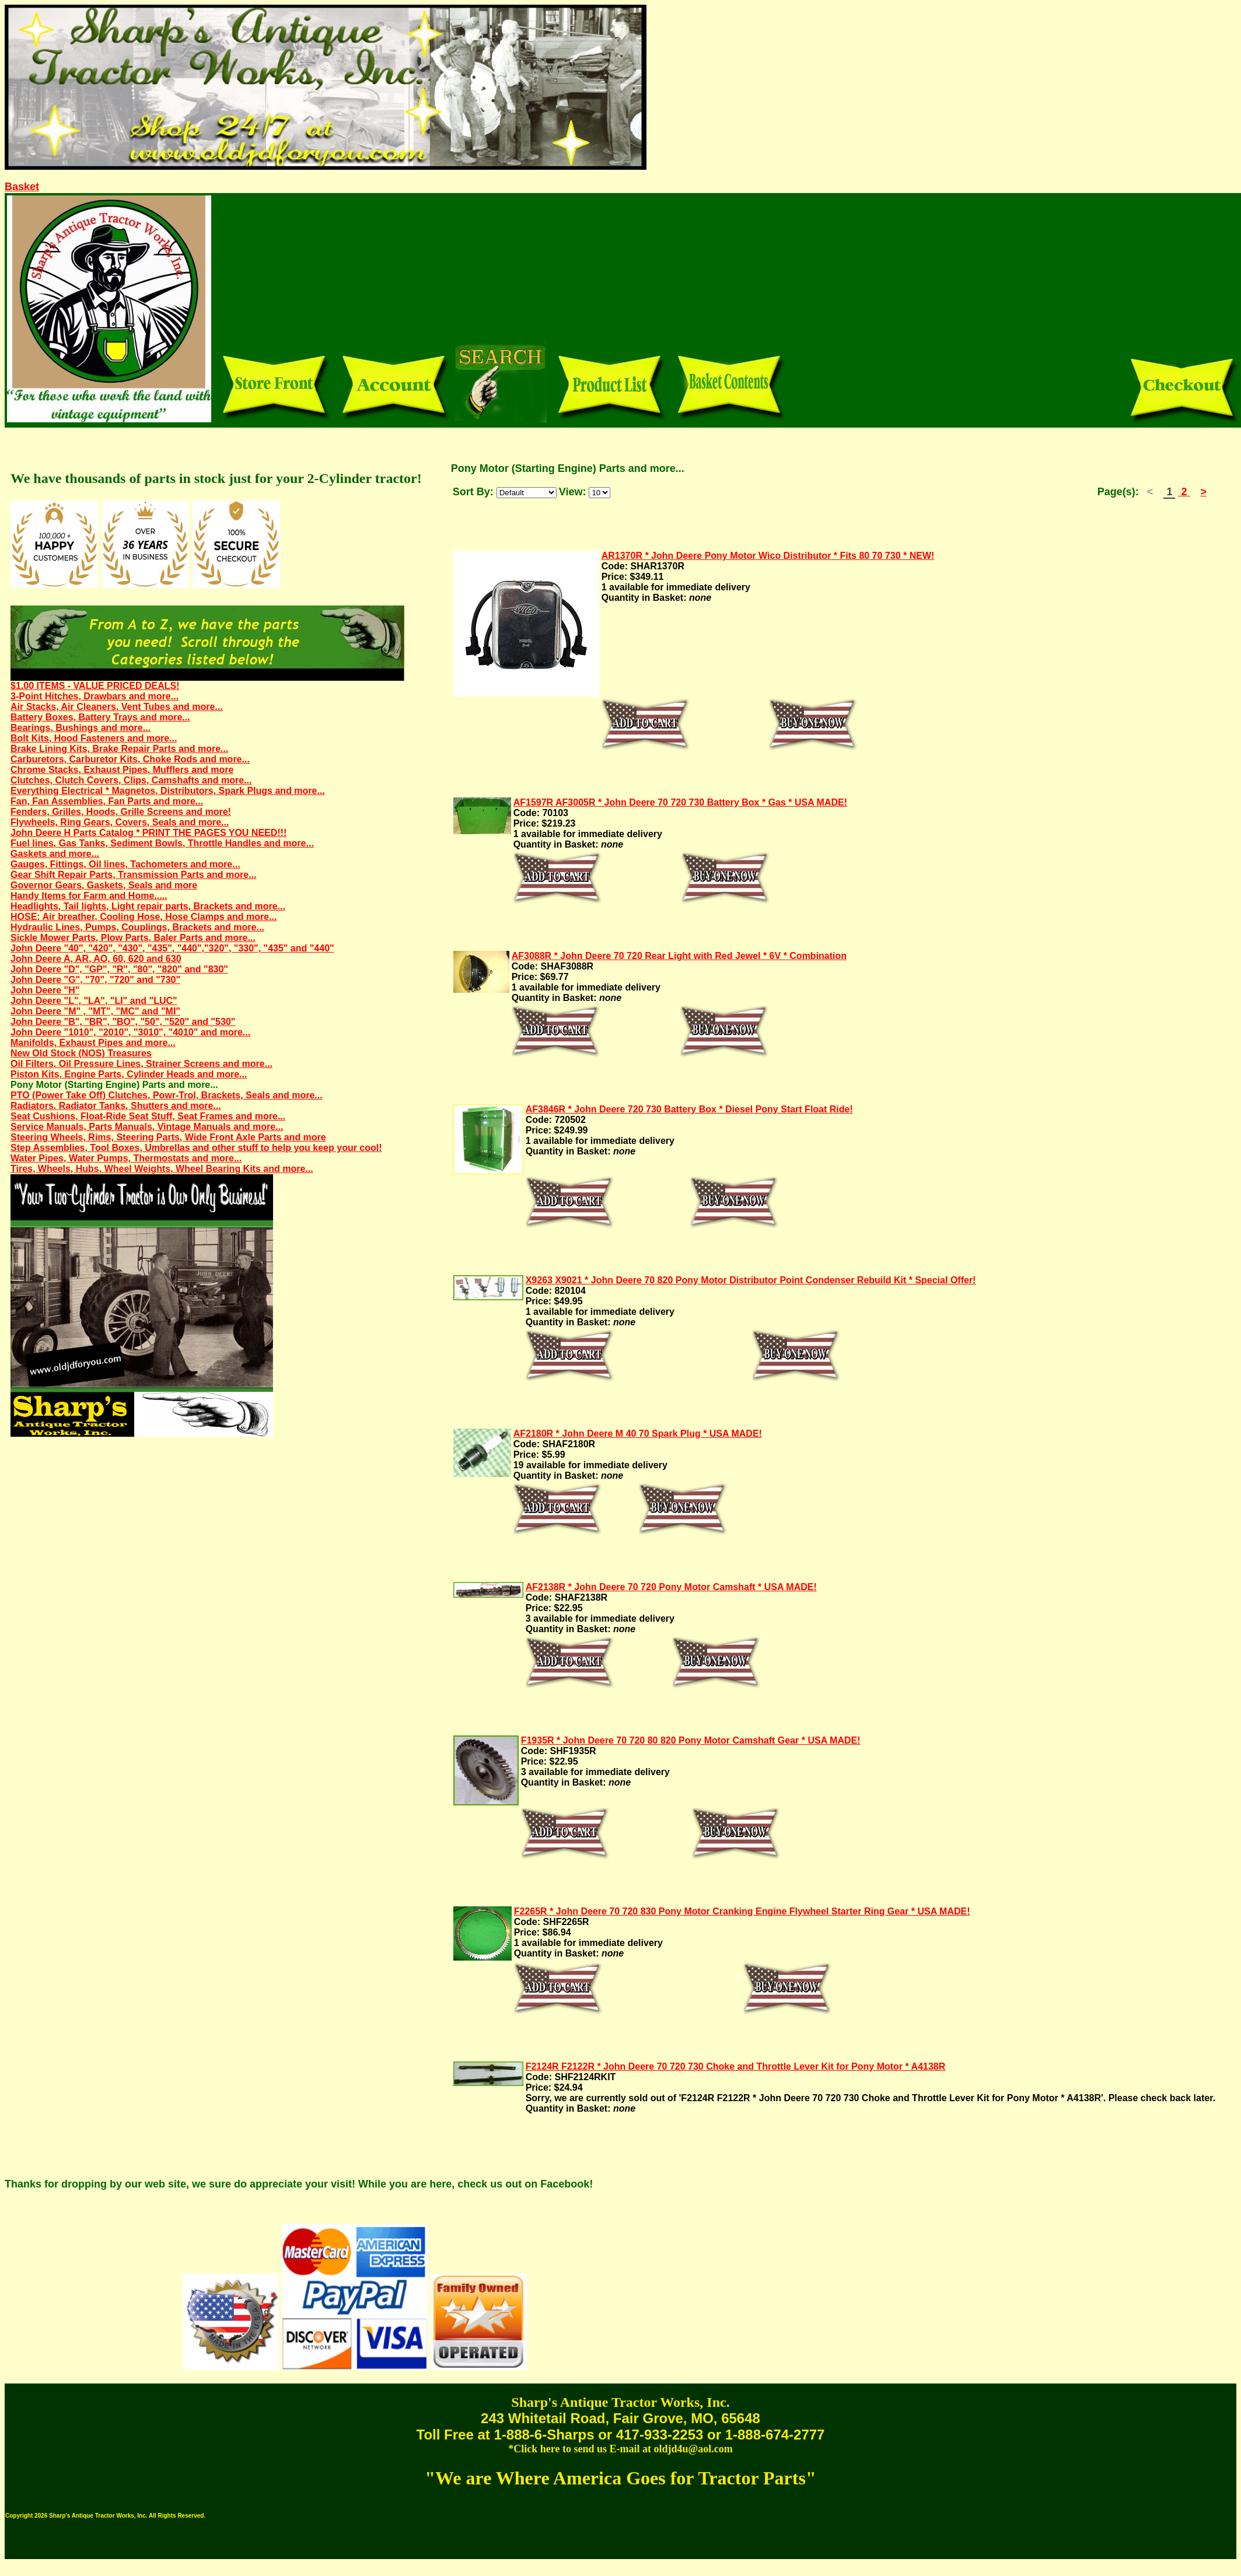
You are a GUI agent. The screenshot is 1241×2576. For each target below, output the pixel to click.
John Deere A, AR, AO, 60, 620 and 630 (96, 959)
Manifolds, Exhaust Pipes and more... (93, 1043)
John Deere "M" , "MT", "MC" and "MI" (95, 1011)
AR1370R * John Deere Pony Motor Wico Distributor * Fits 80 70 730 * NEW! (768, 556)
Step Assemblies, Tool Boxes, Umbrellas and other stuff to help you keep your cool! (196, 1148)
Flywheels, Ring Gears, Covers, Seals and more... (120, 822)
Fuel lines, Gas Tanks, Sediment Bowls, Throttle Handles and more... (162, 843)
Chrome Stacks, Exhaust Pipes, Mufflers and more (122, 770)
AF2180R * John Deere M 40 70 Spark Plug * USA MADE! (637, 1433)
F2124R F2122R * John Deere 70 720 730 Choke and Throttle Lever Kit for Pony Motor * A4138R (736, 2066)
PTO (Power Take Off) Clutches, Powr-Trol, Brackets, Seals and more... (167, 1095)
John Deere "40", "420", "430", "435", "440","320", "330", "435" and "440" (172, 948)
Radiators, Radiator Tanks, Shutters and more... (116, 1106)
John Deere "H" (45, 990)
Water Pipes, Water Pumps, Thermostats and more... (126, 1158)
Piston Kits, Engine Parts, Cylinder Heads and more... (129, 1074)
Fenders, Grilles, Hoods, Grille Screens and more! (121, 812)
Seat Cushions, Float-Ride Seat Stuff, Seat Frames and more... (148, 1116)
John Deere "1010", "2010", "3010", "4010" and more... (130, 1032)
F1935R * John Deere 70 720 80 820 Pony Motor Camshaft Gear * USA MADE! (691, 1740)
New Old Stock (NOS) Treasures (81, 1053)
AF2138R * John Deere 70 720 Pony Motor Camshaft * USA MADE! (671, 1587)
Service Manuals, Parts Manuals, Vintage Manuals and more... (147, 1127)
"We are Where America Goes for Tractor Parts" (620, 2478)
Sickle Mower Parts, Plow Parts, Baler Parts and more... (133, 938)
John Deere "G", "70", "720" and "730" (95, 980)
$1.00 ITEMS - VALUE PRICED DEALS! (95, 686)
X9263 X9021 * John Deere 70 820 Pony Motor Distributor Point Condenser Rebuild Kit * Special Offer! (751, 1280)
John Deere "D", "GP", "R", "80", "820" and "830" (119, 969)
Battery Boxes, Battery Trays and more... (100, 717)
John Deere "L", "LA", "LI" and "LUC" (94, 1001)
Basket (22, 186)
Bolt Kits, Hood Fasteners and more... (94, 738)
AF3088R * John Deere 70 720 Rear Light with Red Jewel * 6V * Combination (679, 956)
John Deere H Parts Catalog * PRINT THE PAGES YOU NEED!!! (148, 833)
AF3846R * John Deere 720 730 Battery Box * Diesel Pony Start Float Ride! (689, 1109)
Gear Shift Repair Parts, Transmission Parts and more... (133, 875)
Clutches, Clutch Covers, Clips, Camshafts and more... (131, 780)
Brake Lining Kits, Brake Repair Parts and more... (119, 749)
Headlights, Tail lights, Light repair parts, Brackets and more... (148, 906)
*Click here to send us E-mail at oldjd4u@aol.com (620, 2449)
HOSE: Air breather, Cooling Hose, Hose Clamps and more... (144, 917)
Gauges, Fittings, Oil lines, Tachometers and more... (125, 864)
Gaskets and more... (55, 854)
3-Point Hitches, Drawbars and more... (95, 696)
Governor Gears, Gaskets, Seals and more (104, 885)
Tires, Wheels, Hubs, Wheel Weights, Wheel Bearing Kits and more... (162, 1169)
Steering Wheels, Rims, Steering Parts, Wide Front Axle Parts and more (168, 1137)
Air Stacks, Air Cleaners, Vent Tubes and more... (117, 707)
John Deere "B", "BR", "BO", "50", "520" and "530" (123, 1022)
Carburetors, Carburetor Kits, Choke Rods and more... (130, 759)
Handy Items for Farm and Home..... (89, 896)
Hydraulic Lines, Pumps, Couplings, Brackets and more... (137, 927)
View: (572, 492)
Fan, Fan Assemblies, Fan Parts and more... (107, 801)
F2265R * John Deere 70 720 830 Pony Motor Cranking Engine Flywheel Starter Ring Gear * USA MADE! (742, 1911)
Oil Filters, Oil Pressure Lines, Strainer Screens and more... (141, 1064)
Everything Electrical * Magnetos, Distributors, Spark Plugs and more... (168, 791)
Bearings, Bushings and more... (81, 728)
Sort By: (473, 492)
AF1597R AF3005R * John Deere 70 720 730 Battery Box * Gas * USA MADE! (680, 802)
